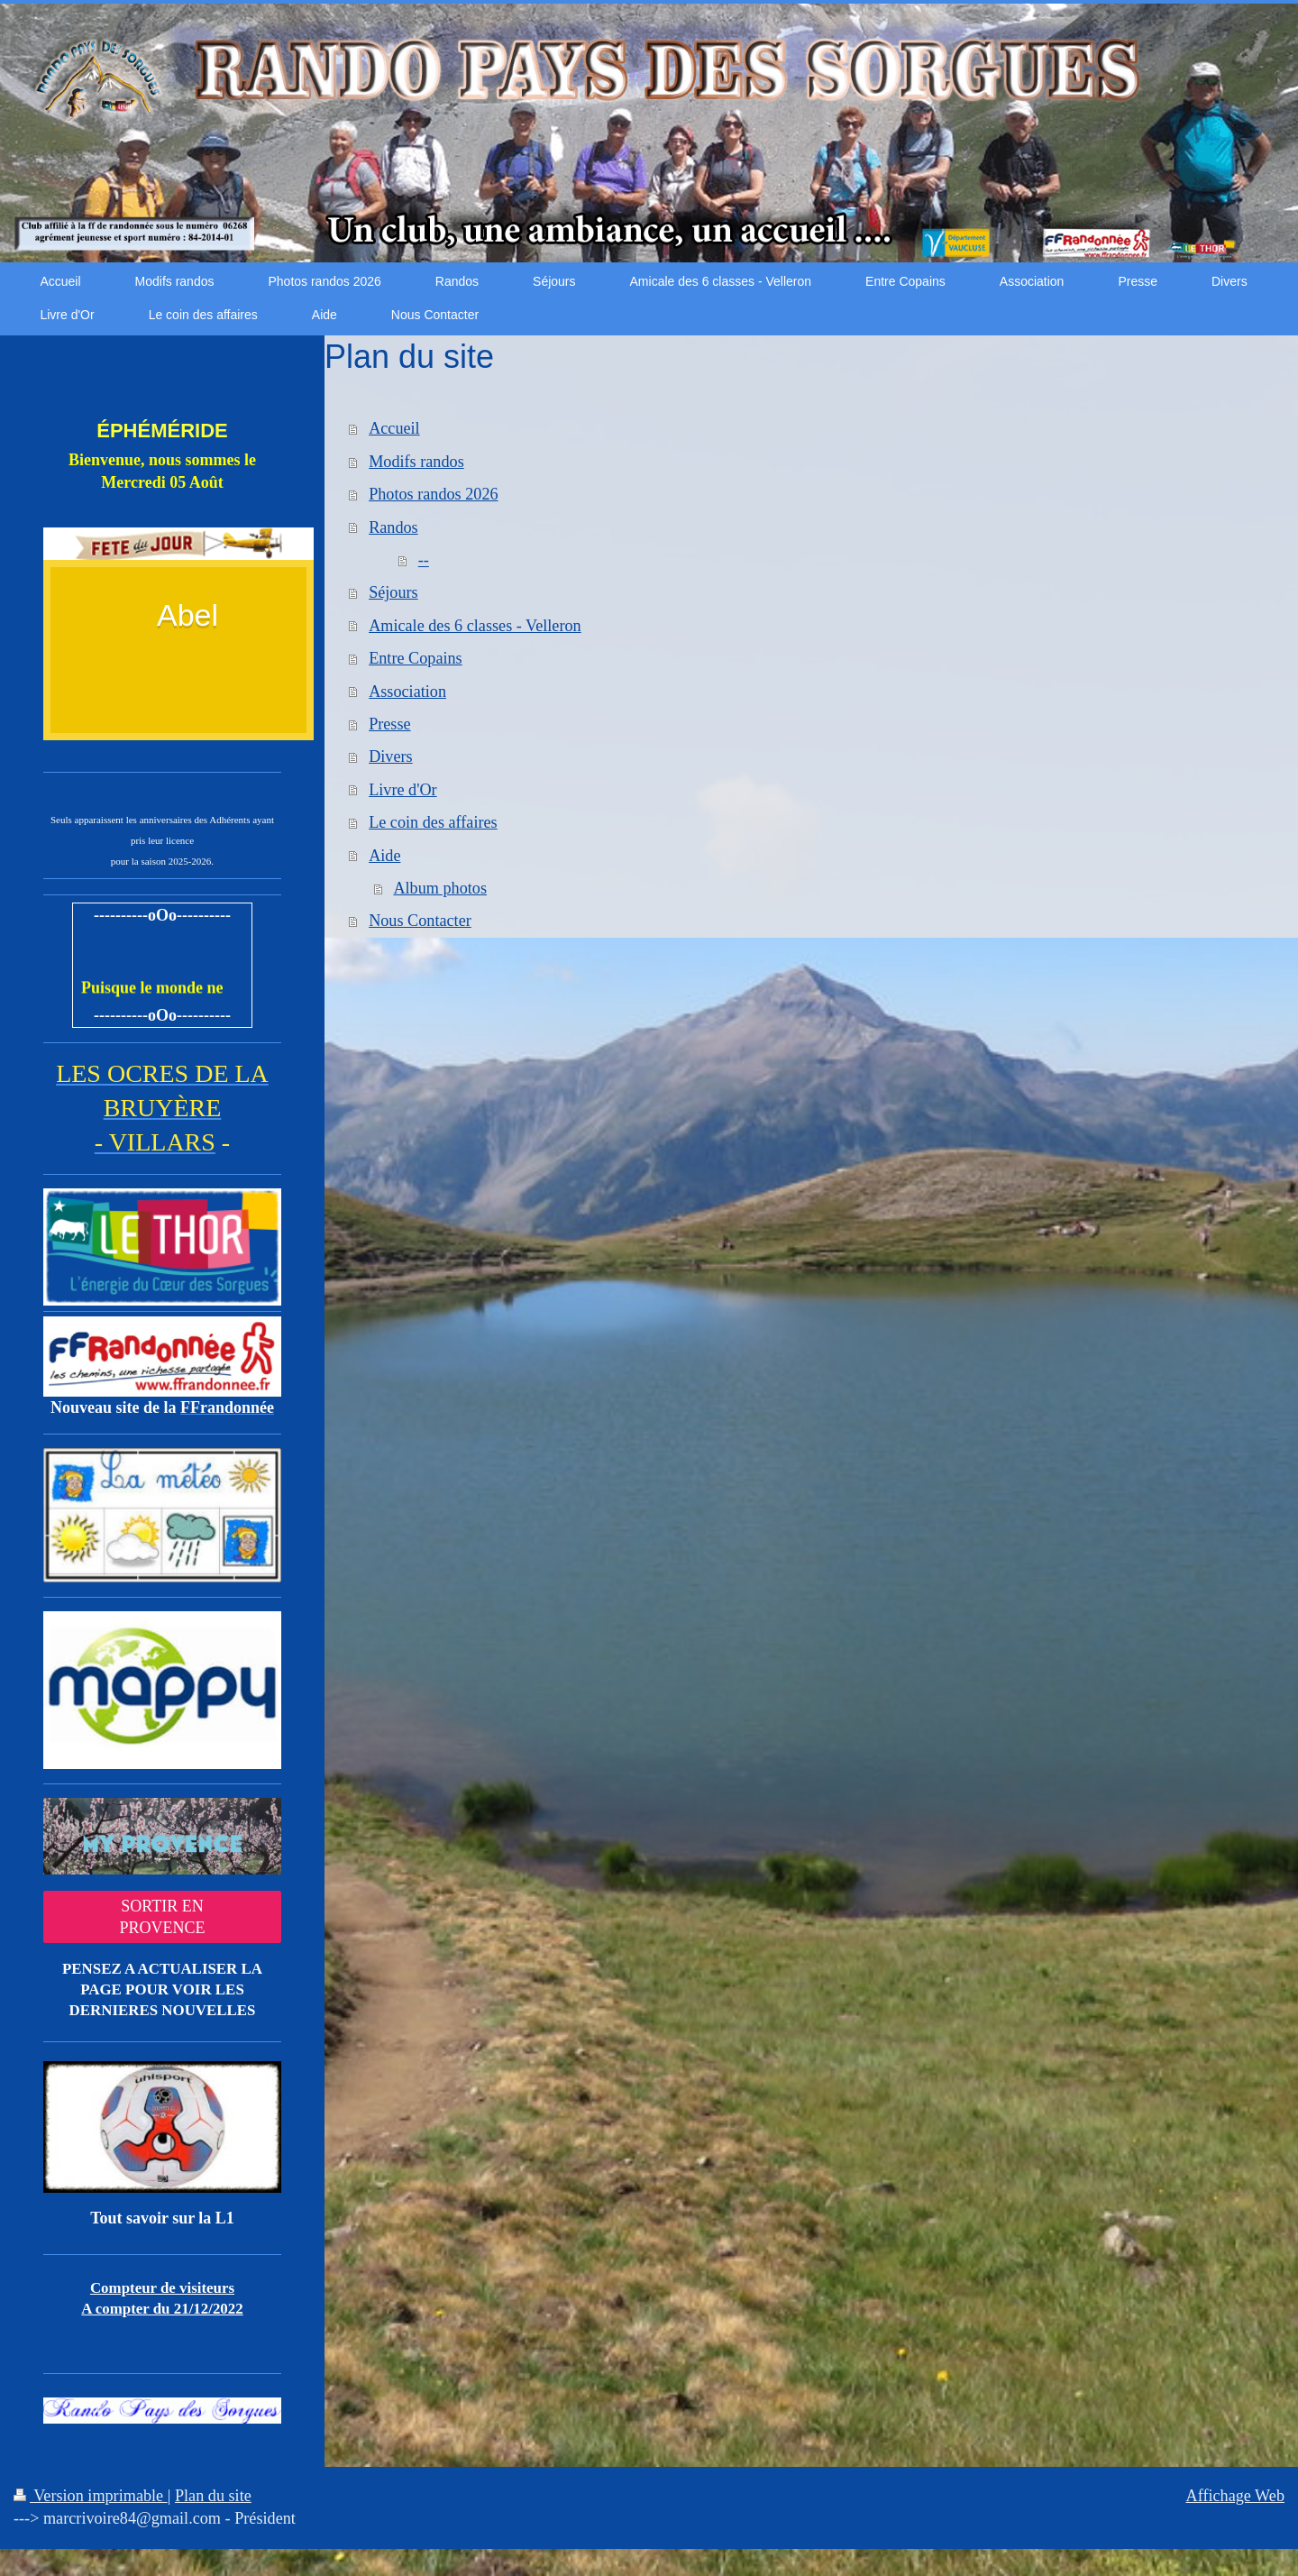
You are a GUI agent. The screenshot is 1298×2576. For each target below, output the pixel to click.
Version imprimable (91, 2496)
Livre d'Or (403, 790)
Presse (389, 724)
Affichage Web (1235, 2496)
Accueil (394, 428)
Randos (393, 527)
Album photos (440, 888)
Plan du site (213, 2496)
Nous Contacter (420, 921)
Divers (391, 756)
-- (423, 560)
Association (407, 692)
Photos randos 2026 (433, 494)
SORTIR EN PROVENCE (162, 1917)
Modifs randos (416, 462)
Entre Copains (415, 658)
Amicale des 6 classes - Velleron (475, 626)
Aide (384, 856)
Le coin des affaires (433, 822)
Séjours (393, 592)
